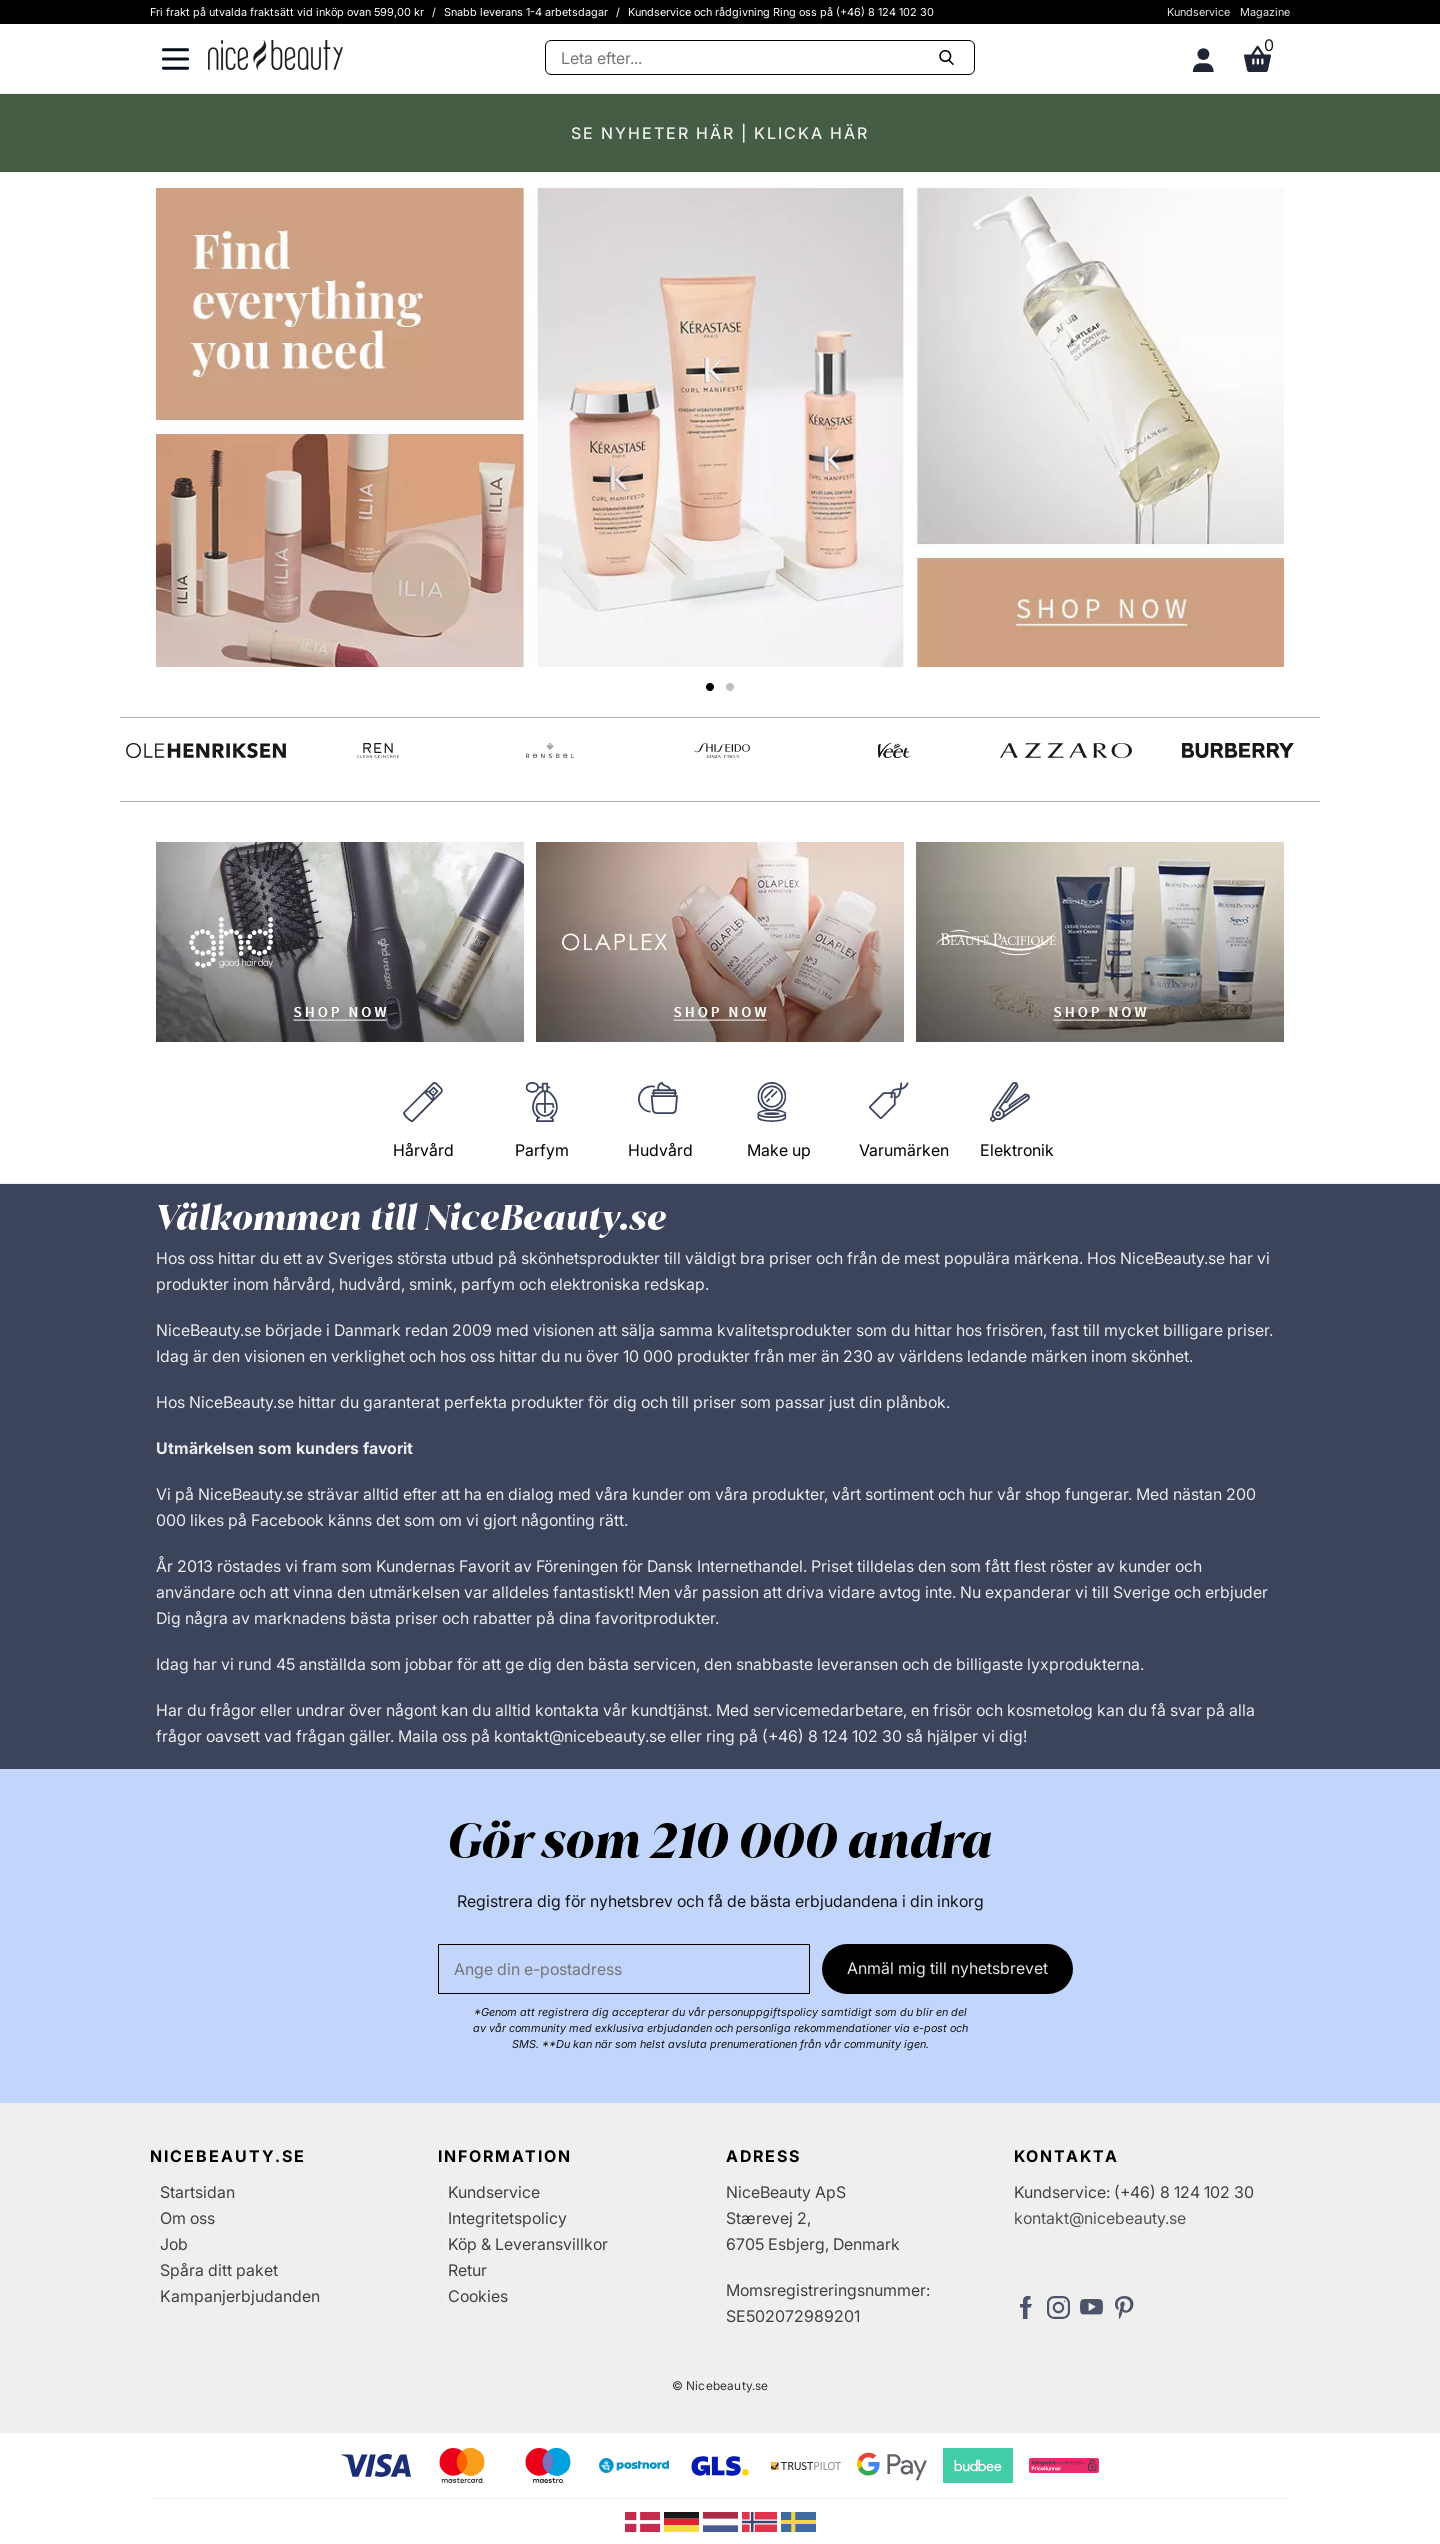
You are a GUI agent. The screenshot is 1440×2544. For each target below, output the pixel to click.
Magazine (1265, 12)
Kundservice (1198, 12)
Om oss (187, 2218)
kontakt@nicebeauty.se (1100, 2218)
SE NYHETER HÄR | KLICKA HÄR (720, 133)
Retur (467, 2270)
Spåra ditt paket (219, 2270)
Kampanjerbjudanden (240, 2296)
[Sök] (760, 57)
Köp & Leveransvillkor (528, 2244)
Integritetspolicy (507, 2218)
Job (174, 2244)
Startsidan (197, 2192)
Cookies (478, 2296)
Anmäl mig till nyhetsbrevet (947, 1968)
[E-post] (624, 1969)
